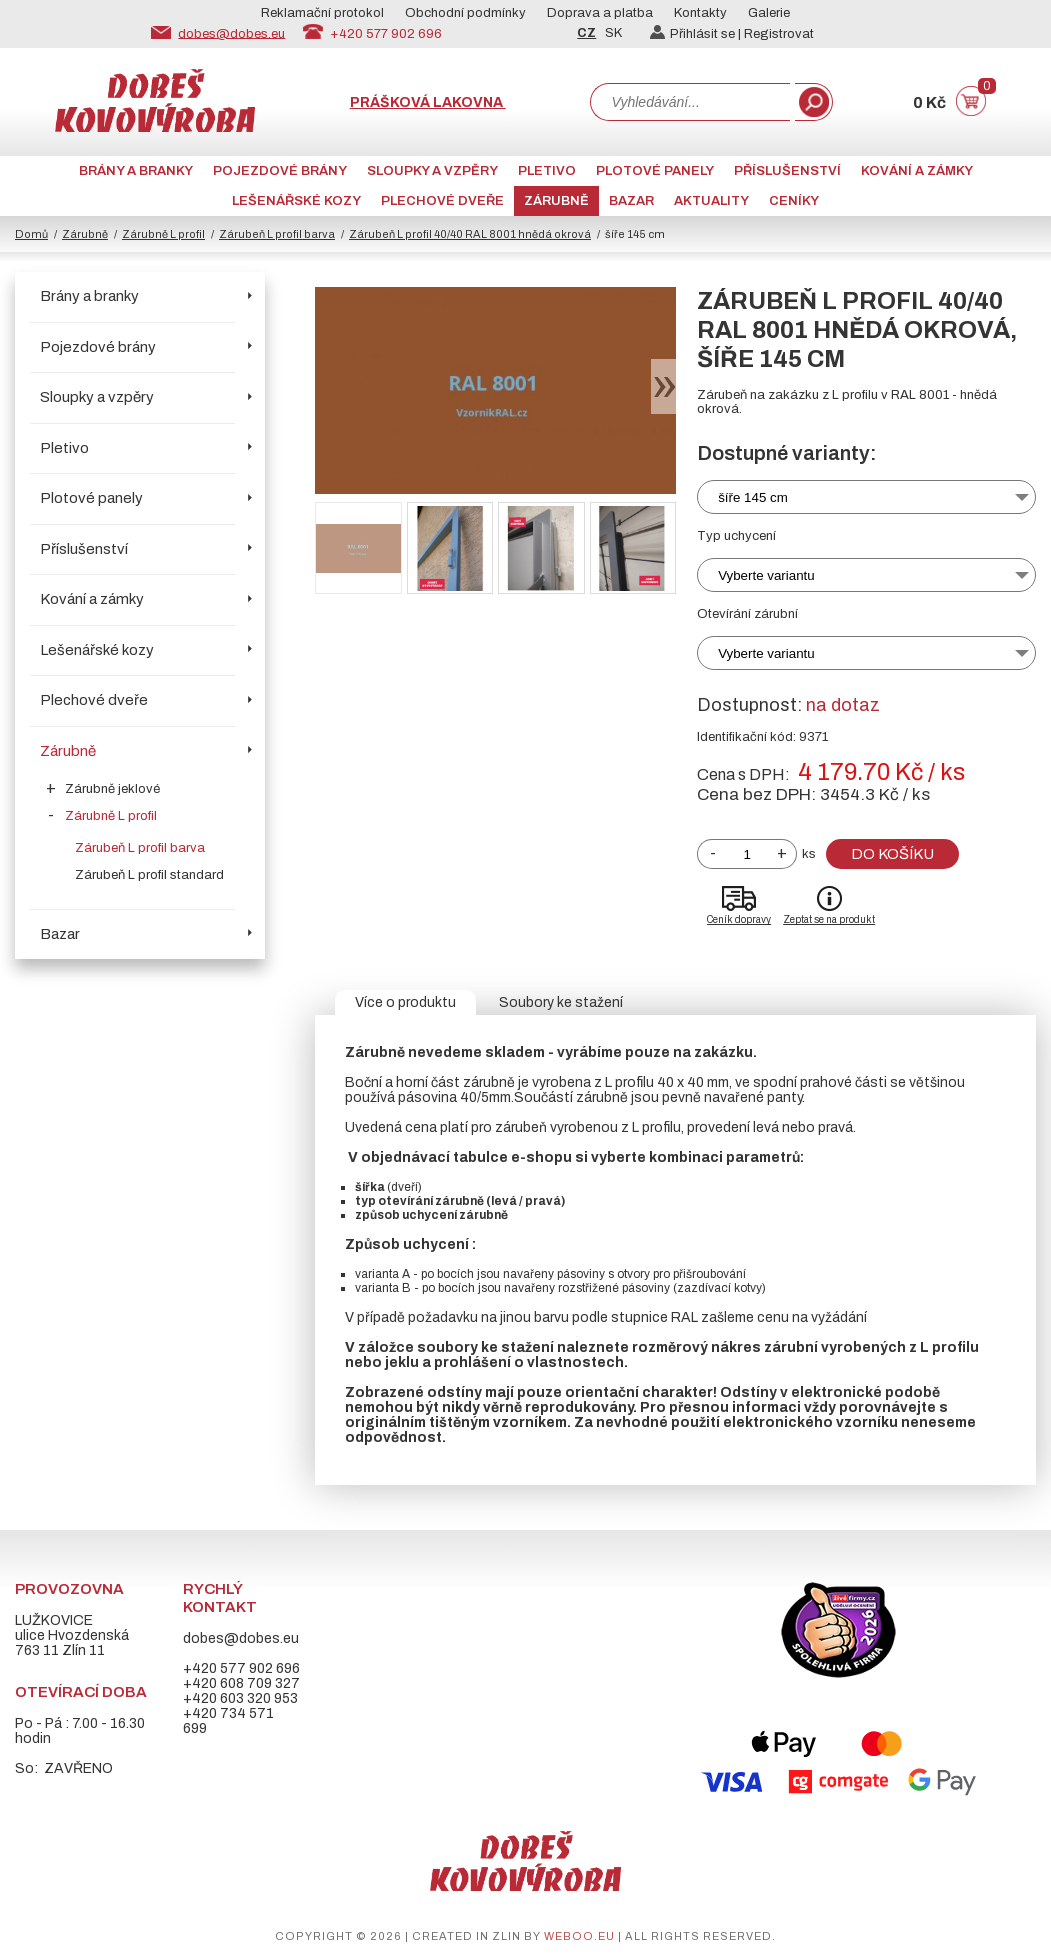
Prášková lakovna (428, 102)
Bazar (631, 201)
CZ (586, 33)
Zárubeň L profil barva (277, 234)
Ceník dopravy (739, 919)
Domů (31, 234)
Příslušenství (787, 171)
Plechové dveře (442, 201)
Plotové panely (655, 171)
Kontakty (700, 13)
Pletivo (547, 171)
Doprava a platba (600, 13)
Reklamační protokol (322, 13)
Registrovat (779, 34)
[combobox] (690, 102)
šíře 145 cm (753, 497)
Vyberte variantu (766, 575)
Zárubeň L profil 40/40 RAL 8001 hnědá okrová (470, 234)
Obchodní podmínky (465, 13)
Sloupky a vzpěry (432, 171)
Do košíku (892, 854)
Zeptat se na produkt (829, 919)
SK (613, 33)
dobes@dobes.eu (231, 33)
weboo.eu (579, 1936)
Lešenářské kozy (296, 201)
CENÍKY (794, 201)
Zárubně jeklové (112, 789)
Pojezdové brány (280, 171)
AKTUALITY (711, 201)
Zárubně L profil (163, 234)
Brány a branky (136, 171)
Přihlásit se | (697, 34)
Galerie (769, 13)
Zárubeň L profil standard (149, 875)
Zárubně (556, 201)
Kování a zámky (917, 171)
